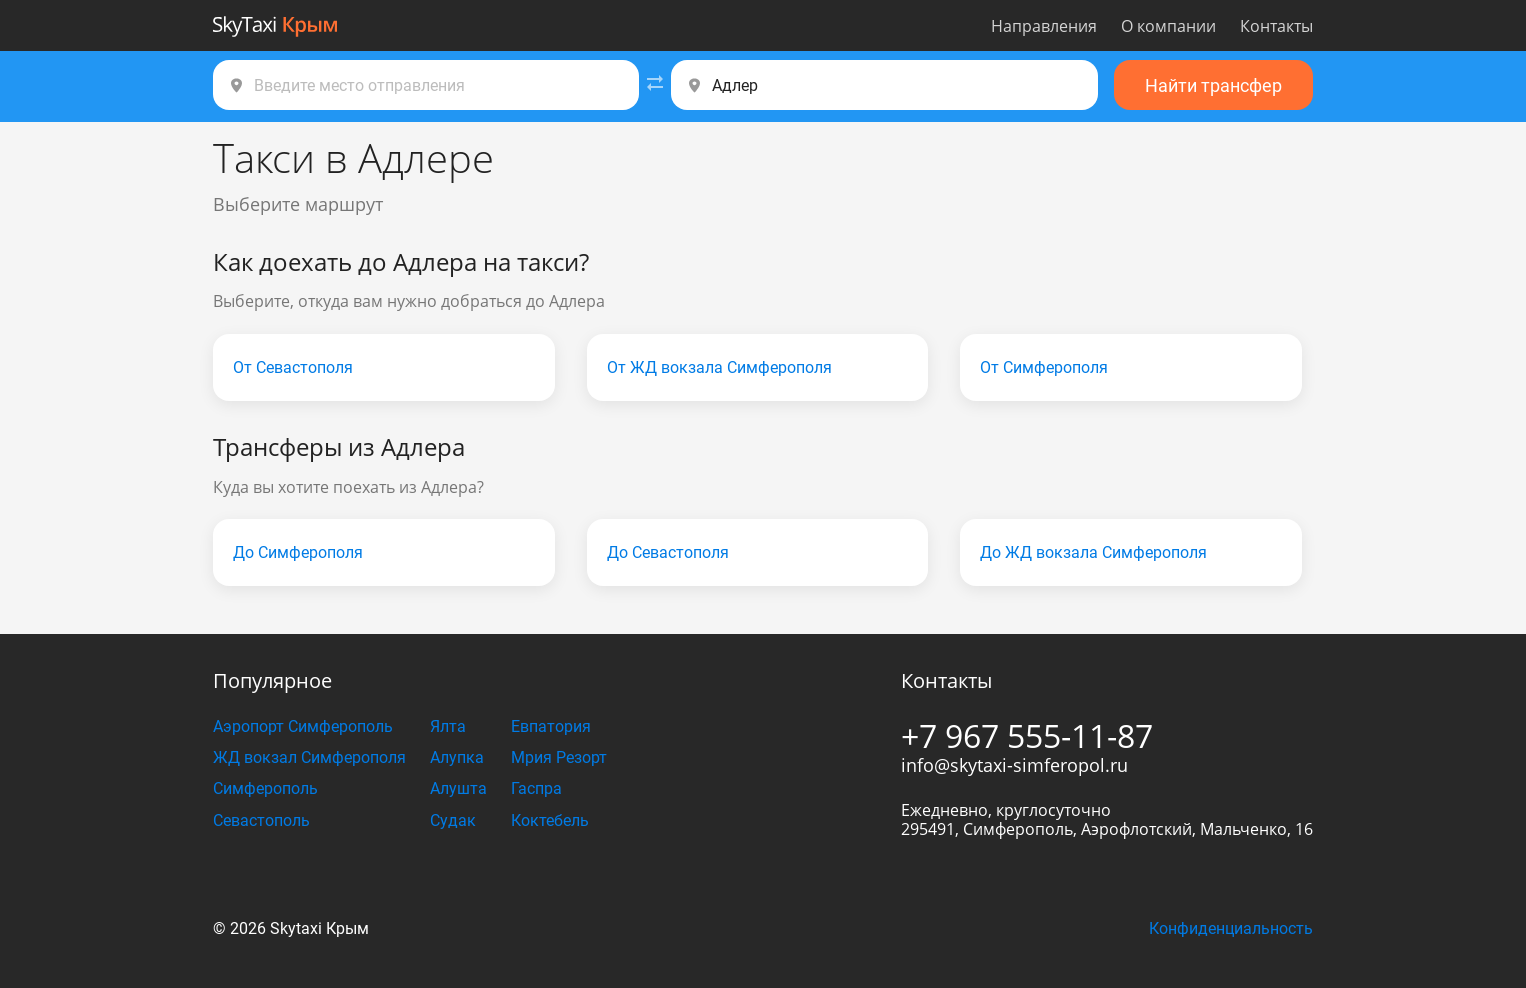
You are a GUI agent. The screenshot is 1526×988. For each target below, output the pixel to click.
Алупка (457, 757)
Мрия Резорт (559, 757)
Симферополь (265, 788)
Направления (1044, 26)
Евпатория (551, 726)
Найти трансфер (1213, 85)
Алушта (458, 788)
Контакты (1276, 26)
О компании (1168, 26)
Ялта (448, 726)
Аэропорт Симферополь (303, 726)
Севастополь (261, 820)
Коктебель (550, 820)
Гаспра (536, 788)
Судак (453, 820)
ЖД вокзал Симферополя (309, 757)
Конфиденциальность (1231, 928)
